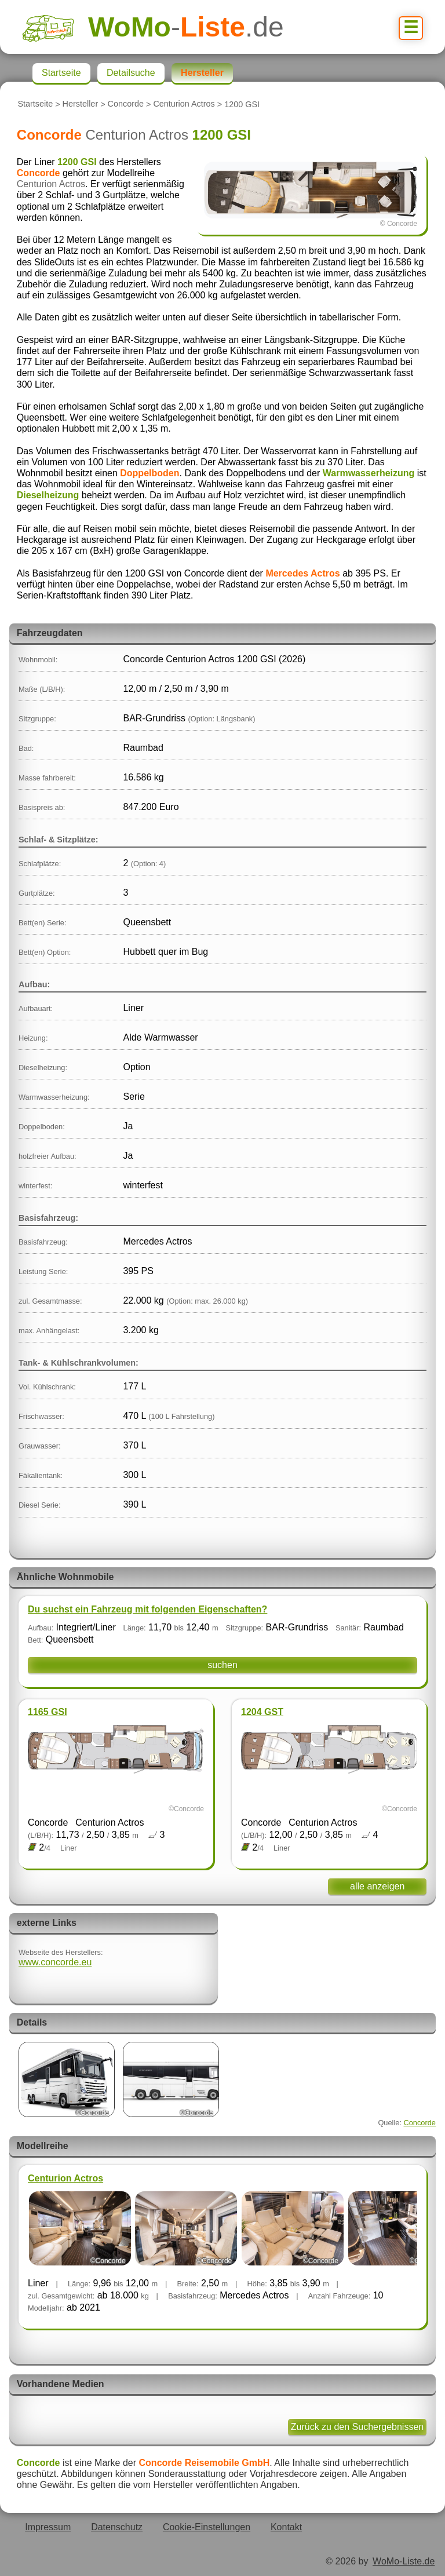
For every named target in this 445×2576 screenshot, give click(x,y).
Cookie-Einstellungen (206, 2527)
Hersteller (81, 104)
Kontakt (286, 2527)
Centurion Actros (183, 104)
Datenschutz (117, 2527)
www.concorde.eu (55, 1962)
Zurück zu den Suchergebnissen (357, 2427)
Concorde (126, 104)
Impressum (48, 2527)
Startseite (35, 104)
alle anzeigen (377, 1886)
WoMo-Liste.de (404, 2561)
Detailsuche (131, 73)
